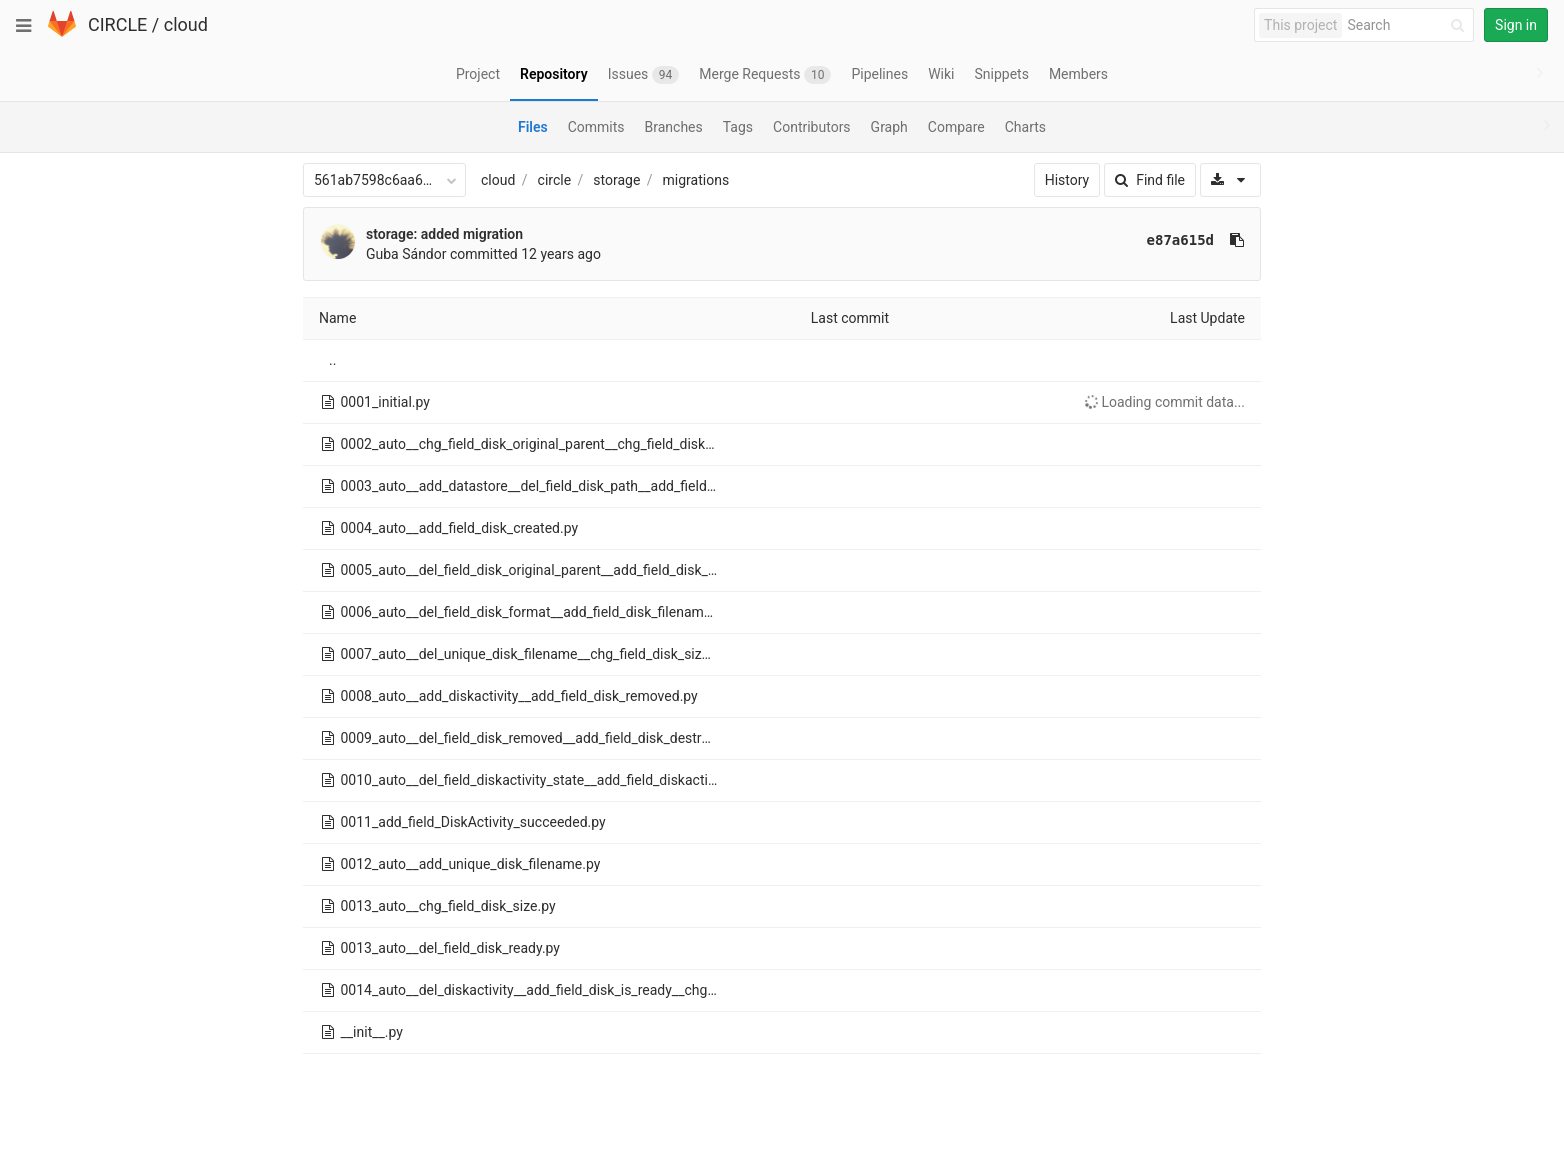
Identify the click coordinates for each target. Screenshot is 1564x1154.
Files (533, 127)
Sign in (1516, 25)
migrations (696, 180)
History (1067, 180)
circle (555, 180)
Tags (738, 127)
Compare (956, 127)
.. (332, 360)
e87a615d (1180, 240)
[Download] (1230, 180)
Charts (1025, 127)
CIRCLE (117, 24)
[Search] (1409, 25)
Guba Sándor (406, 254)
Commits (596, 127)
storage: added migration (444, 234)
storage (616, 180)
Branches (674, 127)
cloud (186, 24)
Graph (889, 127)
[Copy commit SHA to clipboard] (1237, 240)
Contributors (812, 127)
